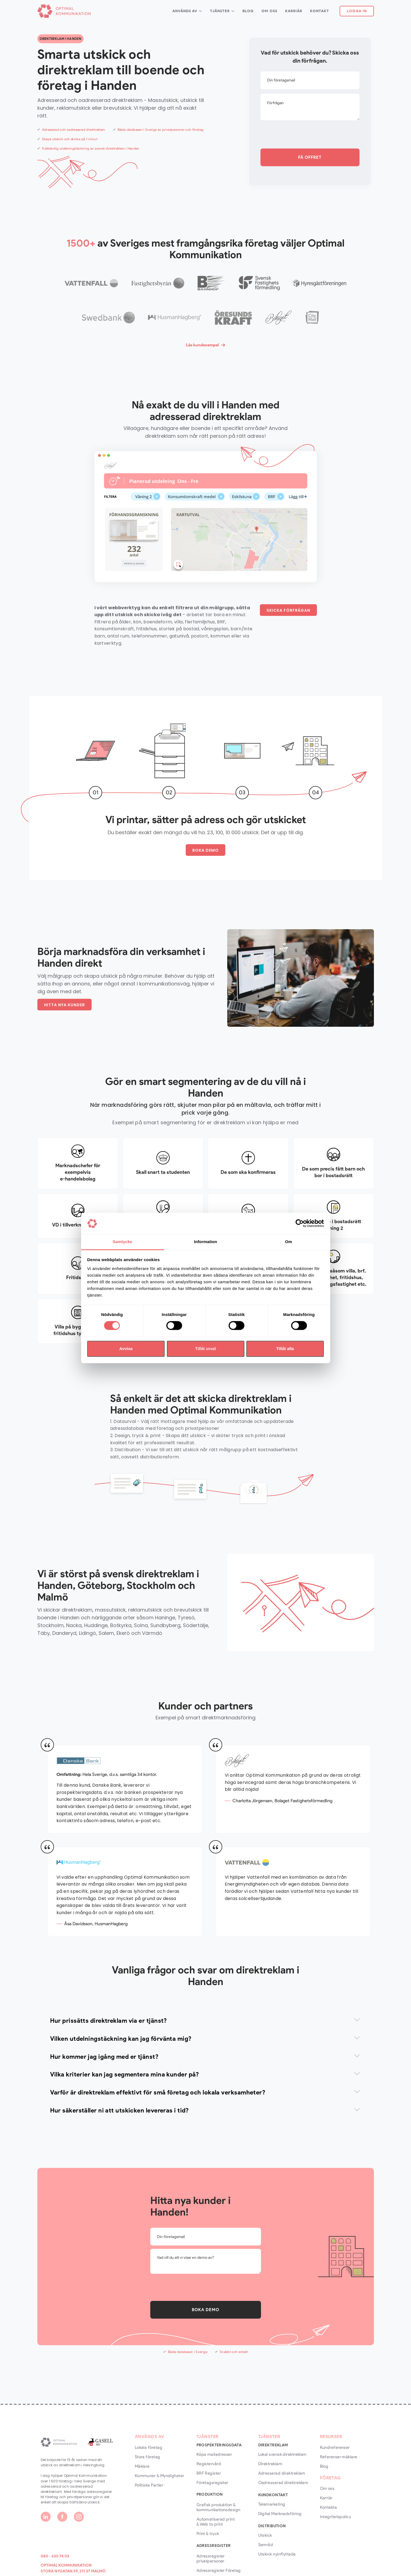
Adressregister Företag (219, 2570)
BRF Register (209, 2473)
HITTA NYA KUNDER (64, 1005)
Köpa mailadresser (214, 2454)
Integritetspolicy (335, 2516)
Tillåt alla (285, 1348)
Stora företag (147, 2456)
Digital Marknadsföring (280, 2513)
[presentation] (302, 135)
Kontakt (319, 11)
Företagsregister (212, 2482)
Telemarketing (271, 2504)
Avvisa (126, 1348)
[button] (187, 11)
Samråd (265, 2544)
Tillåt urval (205, 1348)
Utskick (265, 2535)
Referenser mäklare (338, 2456)
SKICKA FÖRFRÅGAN (288, 610)
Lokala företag (148, 2447)
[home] (64, 11)
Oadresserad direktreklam (283, 2482)
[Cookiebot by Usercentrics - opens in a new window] (299, 1223)
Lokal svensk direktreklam (282, 2454)
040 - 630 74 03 (55, 2556)
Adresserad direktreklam (281, 2473)
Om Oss (269, 11)
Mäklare (142, 2466)
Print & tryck (208, 2533)
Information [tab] (205, 1241)
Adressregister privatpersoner (211, 2559)
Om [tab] (288, 1241)
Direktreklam (270, 2463)
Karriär (293, 11)
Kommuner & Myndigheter (159, 2475)
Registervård (209, 2463)
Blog (248, 11)
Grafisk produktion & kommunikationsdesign (219, 2507)
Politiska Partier (149, 2485)
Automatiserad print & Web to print (216, 2522)
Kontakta (328, 2507)
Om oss (327, 2488)
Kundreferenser (335, 2447)
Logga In (356, 11)
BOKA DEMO (205, 850)
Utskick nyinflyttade (277, 2554)
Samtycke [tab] (122, 1241)
